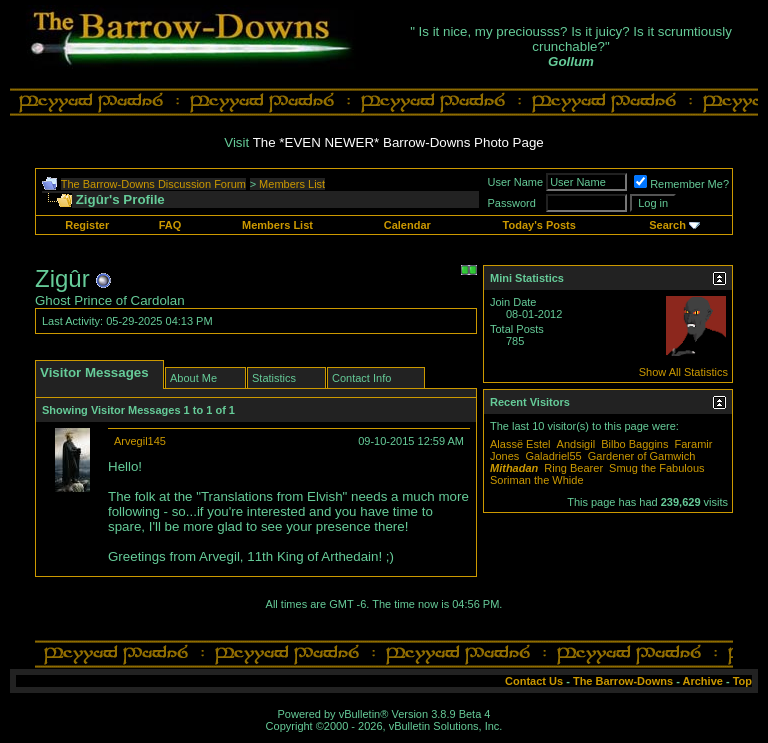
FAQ (170, 225)
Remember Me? (681, 184)
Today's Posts (539, 225)
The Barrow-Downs (623, 681)
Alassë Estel (520, 444)
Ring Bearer (573, 468)
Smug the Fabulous (656, 468)
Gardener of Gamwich (642, 456)
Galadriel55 (553, 456)
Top (742, 681)
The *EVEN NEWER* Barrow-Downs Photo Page (398, 142)
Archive (703, 681)
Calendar (407, 225)
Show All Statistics (683, 372)
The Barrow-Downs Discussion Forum (153, 184)
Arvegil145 (140, 441)
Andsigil (576, 444)
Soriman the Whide (537, 480)
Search (667, 225)
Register (87, 225)
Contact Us (534, 681)
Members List (292, 184)
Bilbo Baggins (634, 444)
